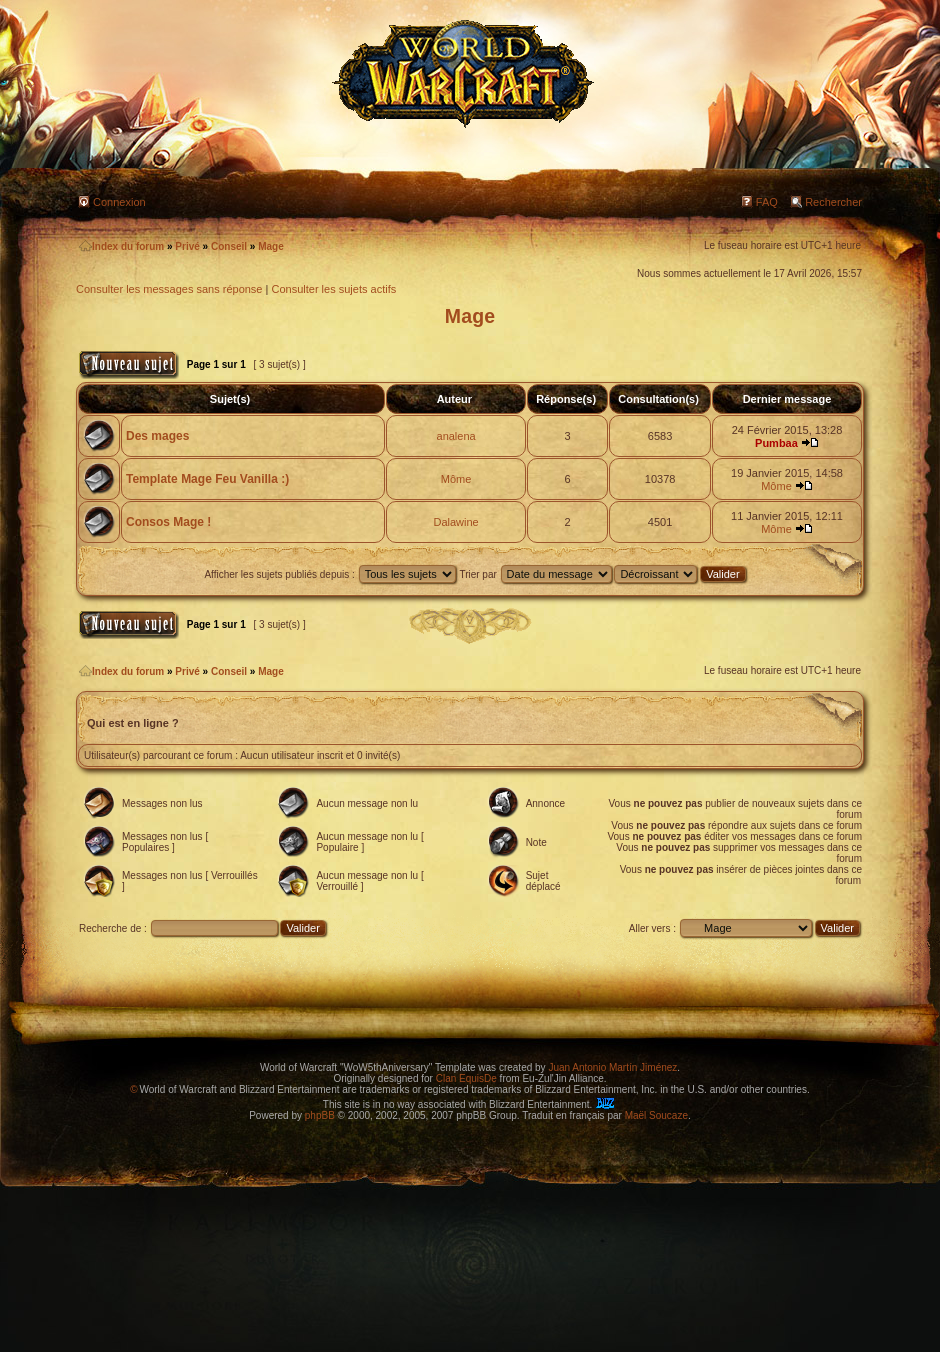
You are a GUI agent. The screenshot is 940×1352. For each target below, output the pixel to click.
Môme (456, 479)
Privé (187, 246)
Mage (271, 246)
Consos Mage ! (168, 522)
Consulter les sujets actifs (333, 289)
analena (456, 436)
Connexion (119, 202)
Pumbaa (776, 443)
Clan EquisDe (466, 1078)
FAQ (767, 202)
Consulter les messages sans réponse (169, 289)
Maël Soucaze (656, 1115)
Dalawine (455, 522)
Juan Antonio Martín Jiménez (612, 1067)
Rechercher (833, 202)
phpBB (320, 1115)
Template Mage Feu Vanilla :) (207, 479)
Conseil (229, 246)
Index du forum (121, 246)
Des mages (157, 436)
